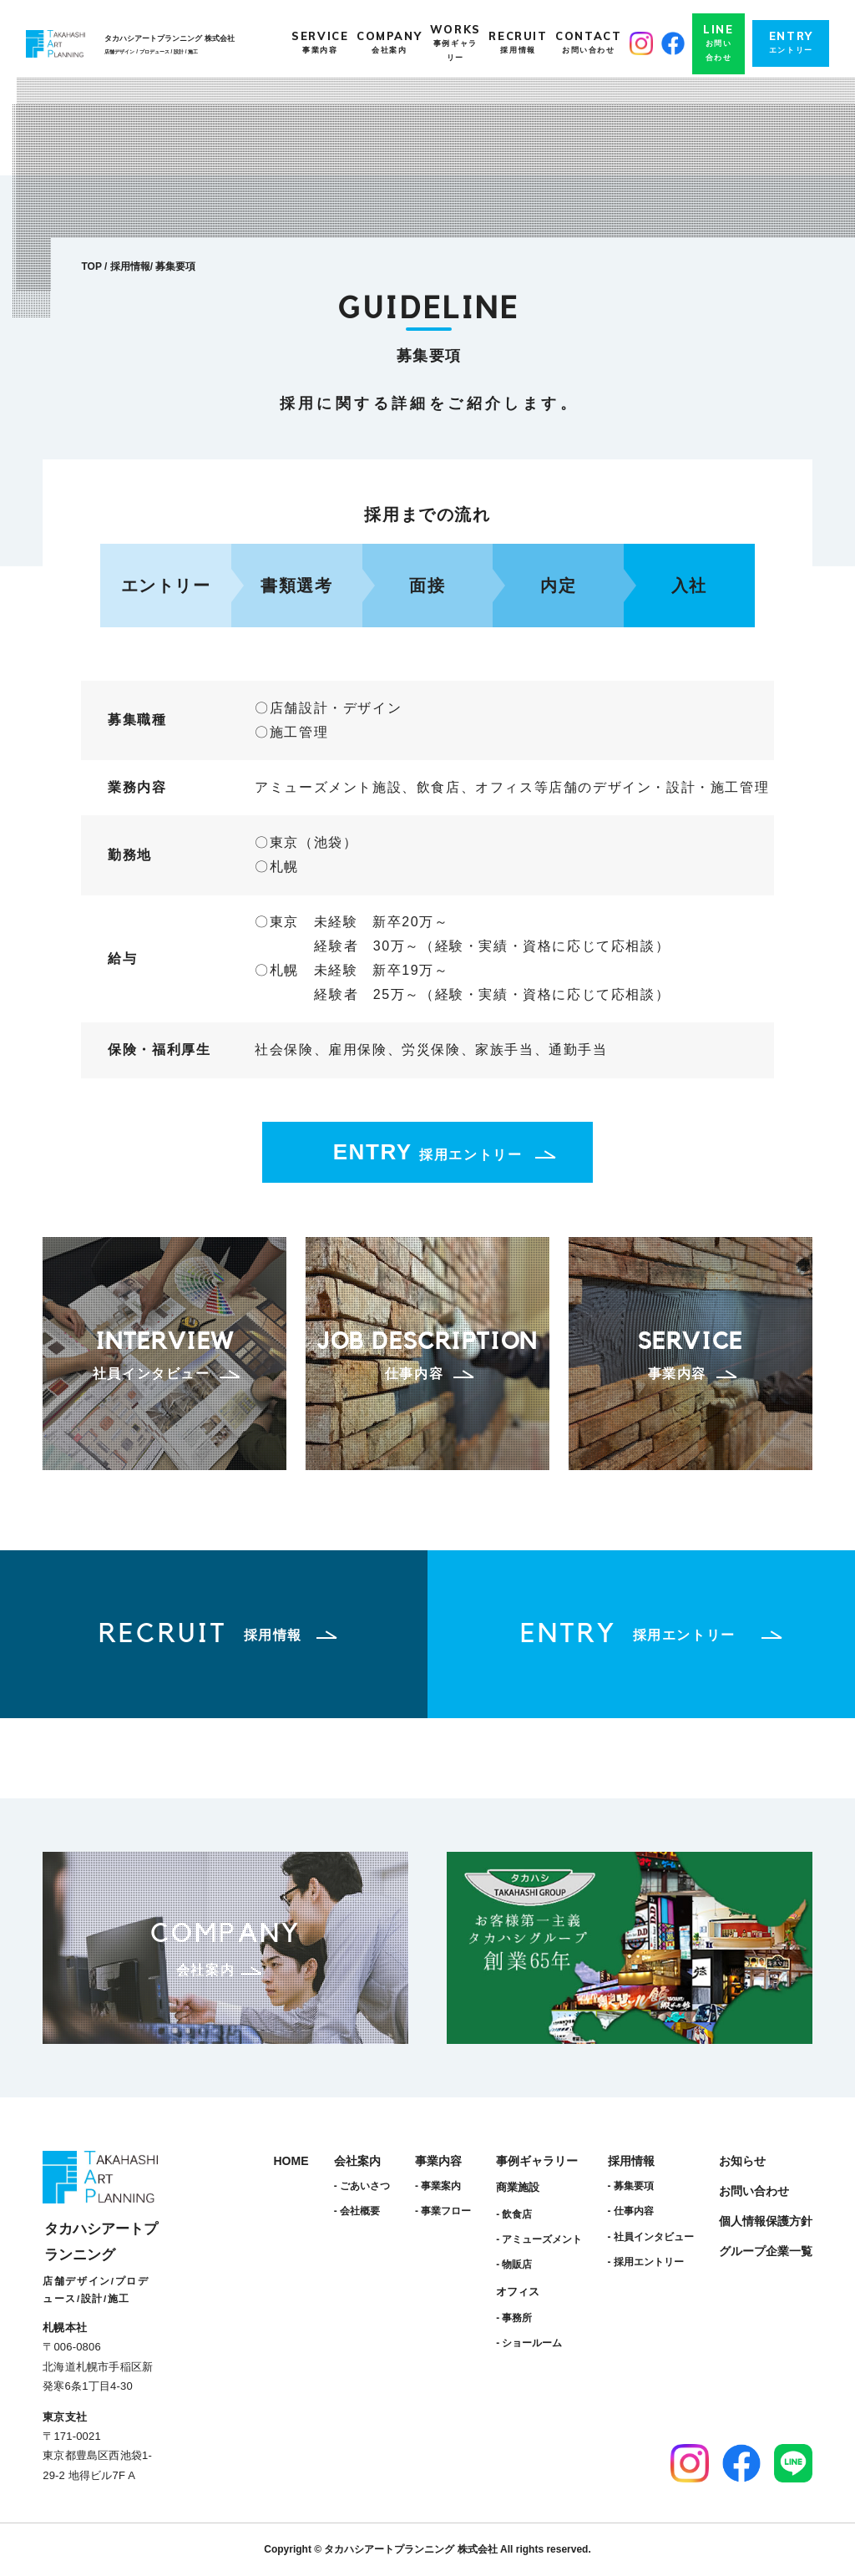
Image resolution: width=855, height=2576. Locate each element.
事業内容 (438, 2161)
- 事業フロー (443, 2211)
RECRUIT (517, 43)
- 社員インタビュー (651, 2237)
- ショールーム (529, 2343)
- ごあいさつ (362, 2186)
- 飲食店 (514, 2214)
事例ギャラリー (537, 2161)
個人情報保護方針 (765, 2221)
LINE (718, 44)
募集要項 (175, 266)
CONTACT (588, 43)
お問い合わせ (754, 2191)
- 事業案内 (438, 2186)
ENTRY (791, 43)
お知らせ (742, 2161)
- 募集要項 (631, 2186)
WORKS (455, 44)
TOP (91, 266)
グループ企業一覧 (765, 2251)
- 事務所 (514, 2318)
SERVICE (319, 43)
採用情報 (130, 266)
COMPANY (389, 43)
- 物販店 (514, 2264)
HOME (290, 2161)
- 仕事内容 (631, 2211)
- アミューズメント (539, 2239)
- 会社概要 (357, 2211)
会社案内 (357, 2161)
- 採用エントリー (646, 2262)
